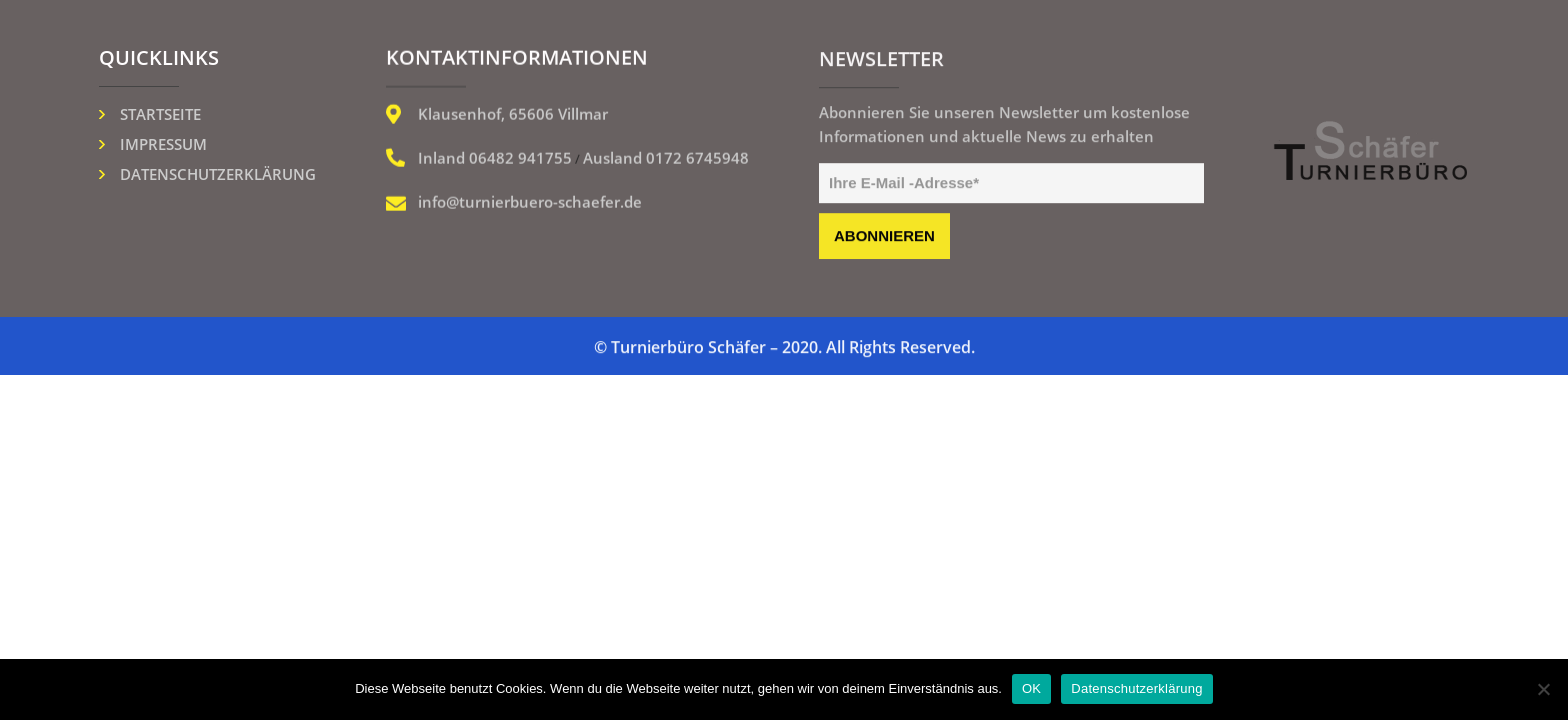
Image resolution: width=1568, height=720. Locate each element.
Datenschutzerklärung (218, 174)
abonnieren (884, 237)
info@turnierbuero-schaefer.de (530, 203)
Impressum (163, 144)
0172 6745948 (697, 159)
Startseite (160, 114)
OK (1031, 688)
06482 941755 (520, 159)
